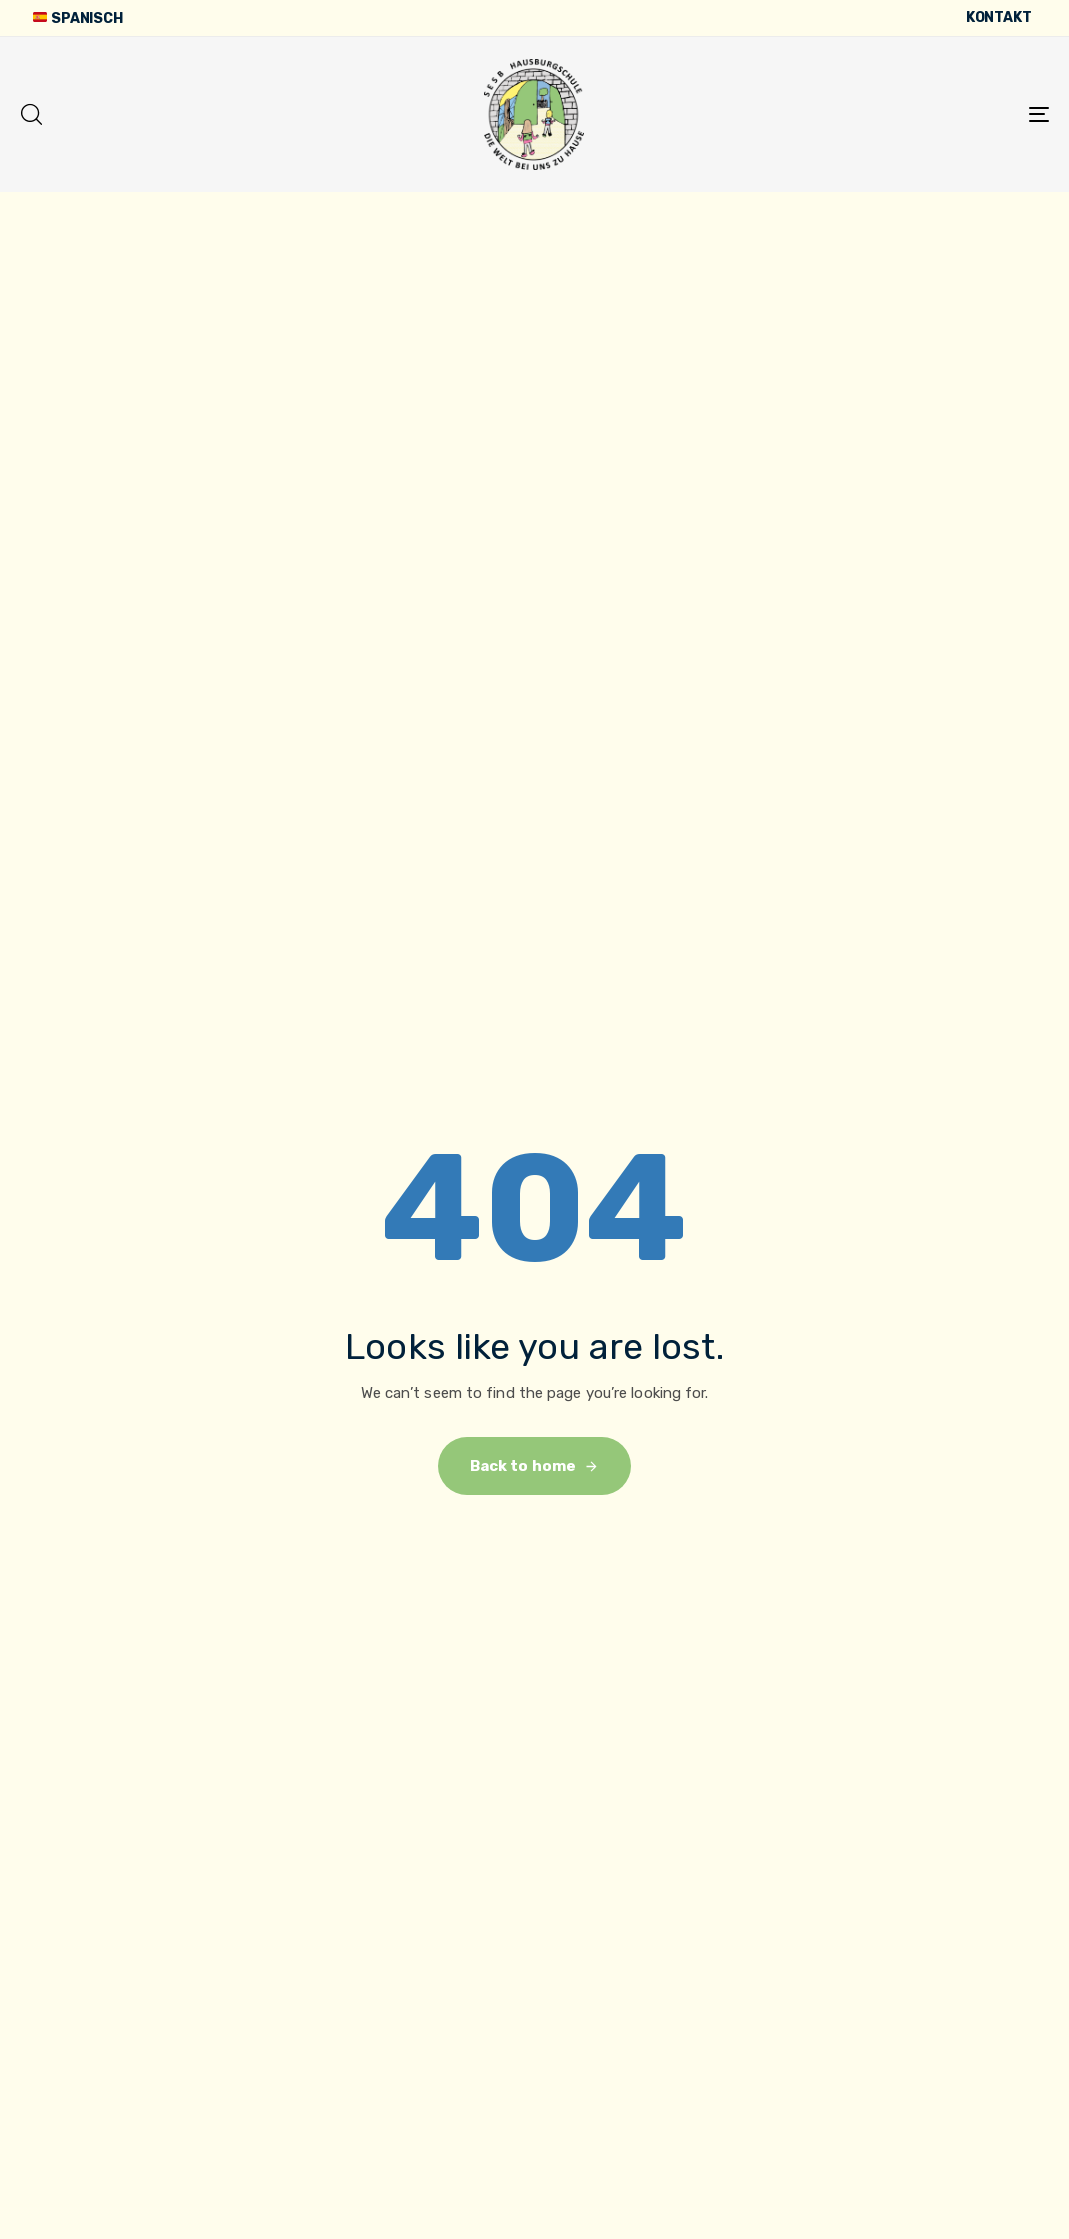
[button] (31, 114)
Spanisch (77, 18)
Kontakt (999, 17)
